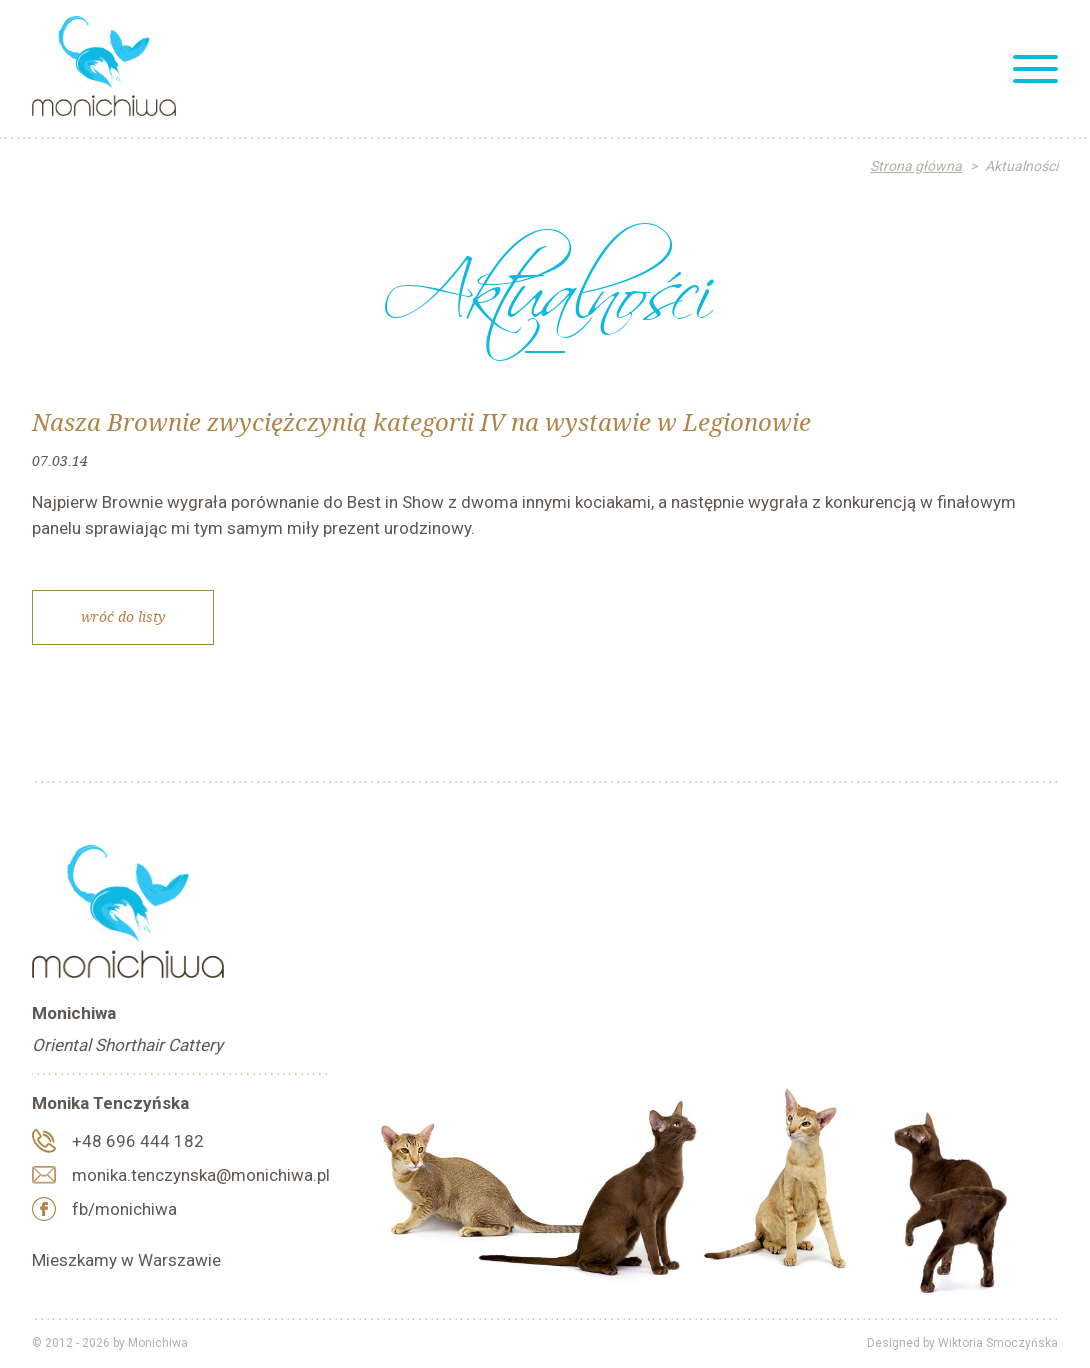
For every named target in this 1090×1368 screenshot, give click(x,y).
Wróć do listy (123, 616)
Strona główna (916, 166)
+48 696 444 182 (138, 1141)
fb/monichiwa (124, 1209)
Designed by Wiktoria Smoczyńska (962, 1343)
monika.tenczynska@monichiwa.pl (201, 1175)
